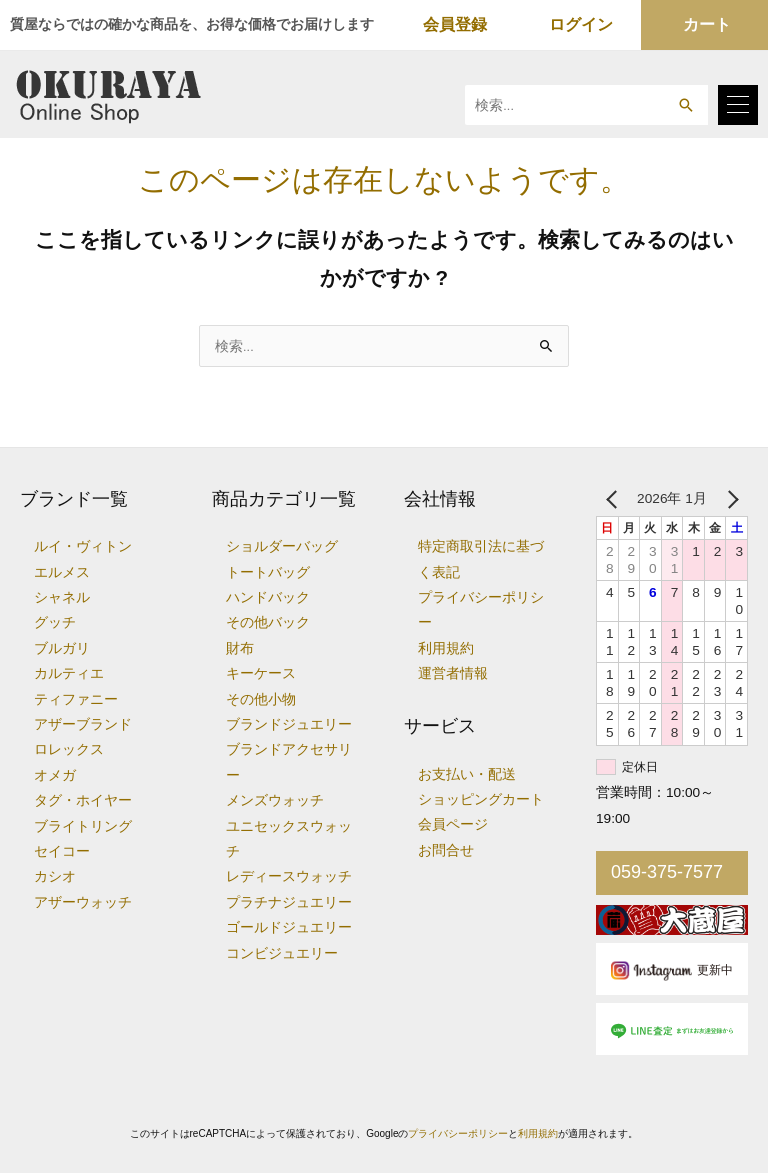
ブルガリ (62, 648)
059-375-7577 (667, 872)
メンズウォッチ (275, 800)
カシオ (55, 876)
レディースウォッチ (289, 876)
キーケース (261, 673)
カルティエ (69, 673)
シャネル (62, 597)
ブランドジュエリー (289, 724)
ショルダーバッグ (282, 546)
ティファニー (76, 699)
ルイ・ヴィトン (83, 546)
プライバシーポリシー (458, 1133)
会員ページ (453, 824)
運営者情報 (453, 673)
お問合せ (446, 850)
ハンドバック (268, 597)
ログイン (581, 24)
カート (707, 24)
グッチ (55, 622)
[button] (685, 105)
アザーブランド (83, 724)
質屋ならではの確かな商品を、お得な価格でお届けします (192, 24)
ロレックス (69, 749)
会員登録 (455, 24)
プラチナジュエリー (289, 902)
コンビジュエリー (282, 953)
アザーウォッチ (83, 902)
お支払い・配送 (467, 774)
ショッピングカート (481, 799)
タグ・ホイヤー (83, 800)
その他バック (268, 622)
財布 (240, 648)
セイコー (62, 851)
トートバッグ (268, 572)
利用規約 (446, 648)
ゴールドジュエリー (289, 927)
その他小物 (261, 699)
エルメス (62, 572)
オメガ (55, 775)
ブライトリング (83, 826)
